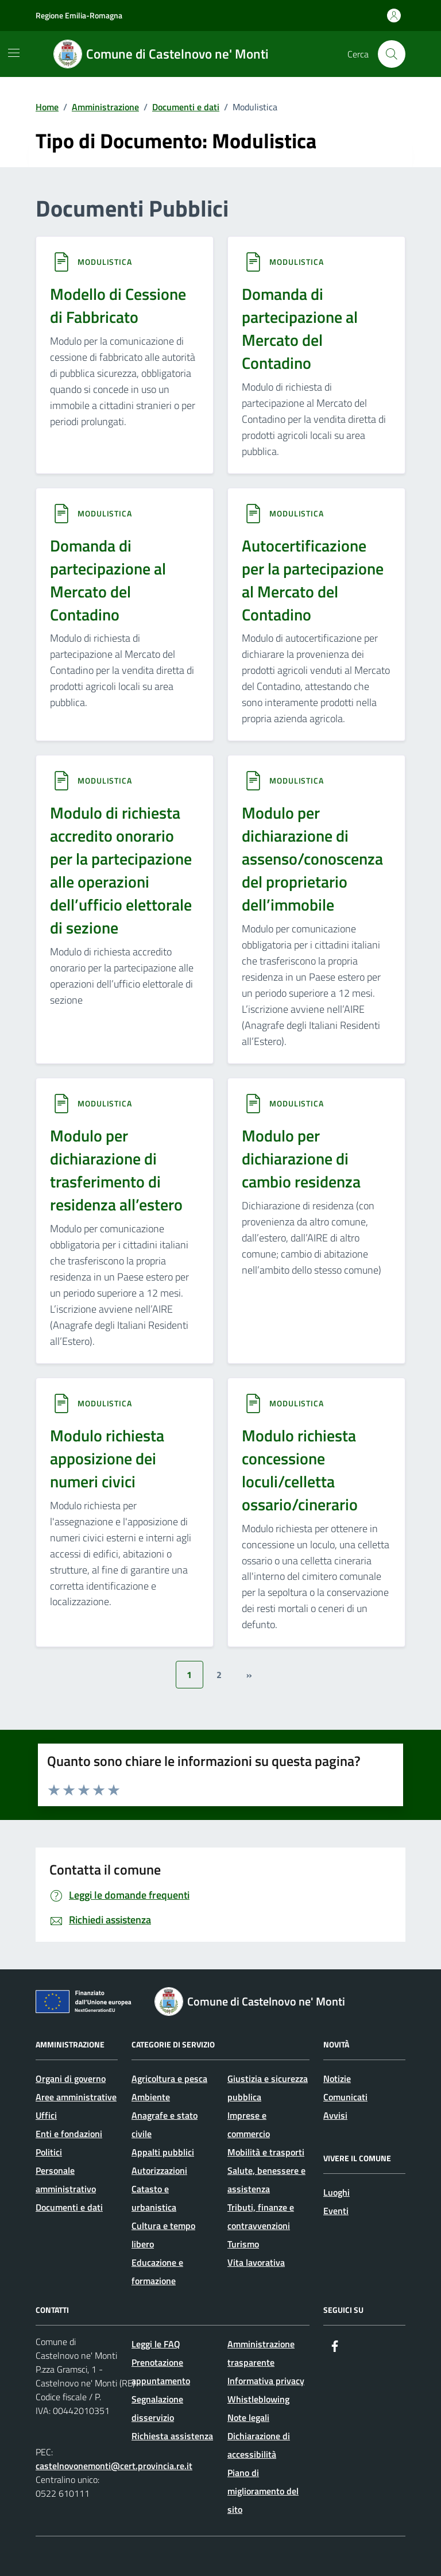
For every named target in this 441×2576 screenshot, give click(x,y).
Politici (49, 2152)
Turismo (243, 2244)
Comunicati (345, 2097)
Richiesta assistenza (172, 2436)
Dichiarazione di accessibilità (258, 2445)
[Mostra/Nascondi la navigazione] (14, 53)
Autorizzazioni (159, 2170)
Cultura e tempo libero (163, 2235)
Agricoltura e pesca (169, 2078)
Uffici (46, 2115)
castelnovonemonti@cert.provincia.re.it (114, 2466)
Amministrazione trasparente (261, 2353)
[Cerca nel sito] (391, 54)
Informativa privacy (265, 2381)
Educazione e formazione (157, 2271)
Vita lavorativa (256, 2262)
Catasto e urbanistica (153, 2198)
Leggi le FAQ (155, 2344)
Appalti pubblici (162, 2152)
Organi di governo (71, 2078)
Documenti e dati (69, 2207)
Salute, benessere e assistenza (266, 2180)
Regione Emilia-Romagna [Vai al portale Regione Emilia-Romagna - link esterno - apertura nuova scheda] (79, 15)
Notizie (337, 2078)
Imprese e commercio (248, 2124)
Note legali (248, 2417)
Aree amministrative (76, 2097)
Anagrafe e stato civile (164, 2124)
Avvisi (335, 2115)
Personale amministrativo (66, 2180)
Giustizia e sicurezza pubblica (267, 2088)
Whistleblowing (258, 2399)
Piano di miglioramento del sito (263, 2491)
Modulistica (105, 262)
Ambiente (150, 2097)
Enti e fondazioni (69, 2134)
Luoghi (336, 2192)
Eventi (336, 2211)
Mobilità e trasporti (265, 2152)
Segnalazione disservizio (157, 2408)
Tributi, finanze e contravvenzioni (260, 2216)
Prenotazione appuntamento (160, 2371)
